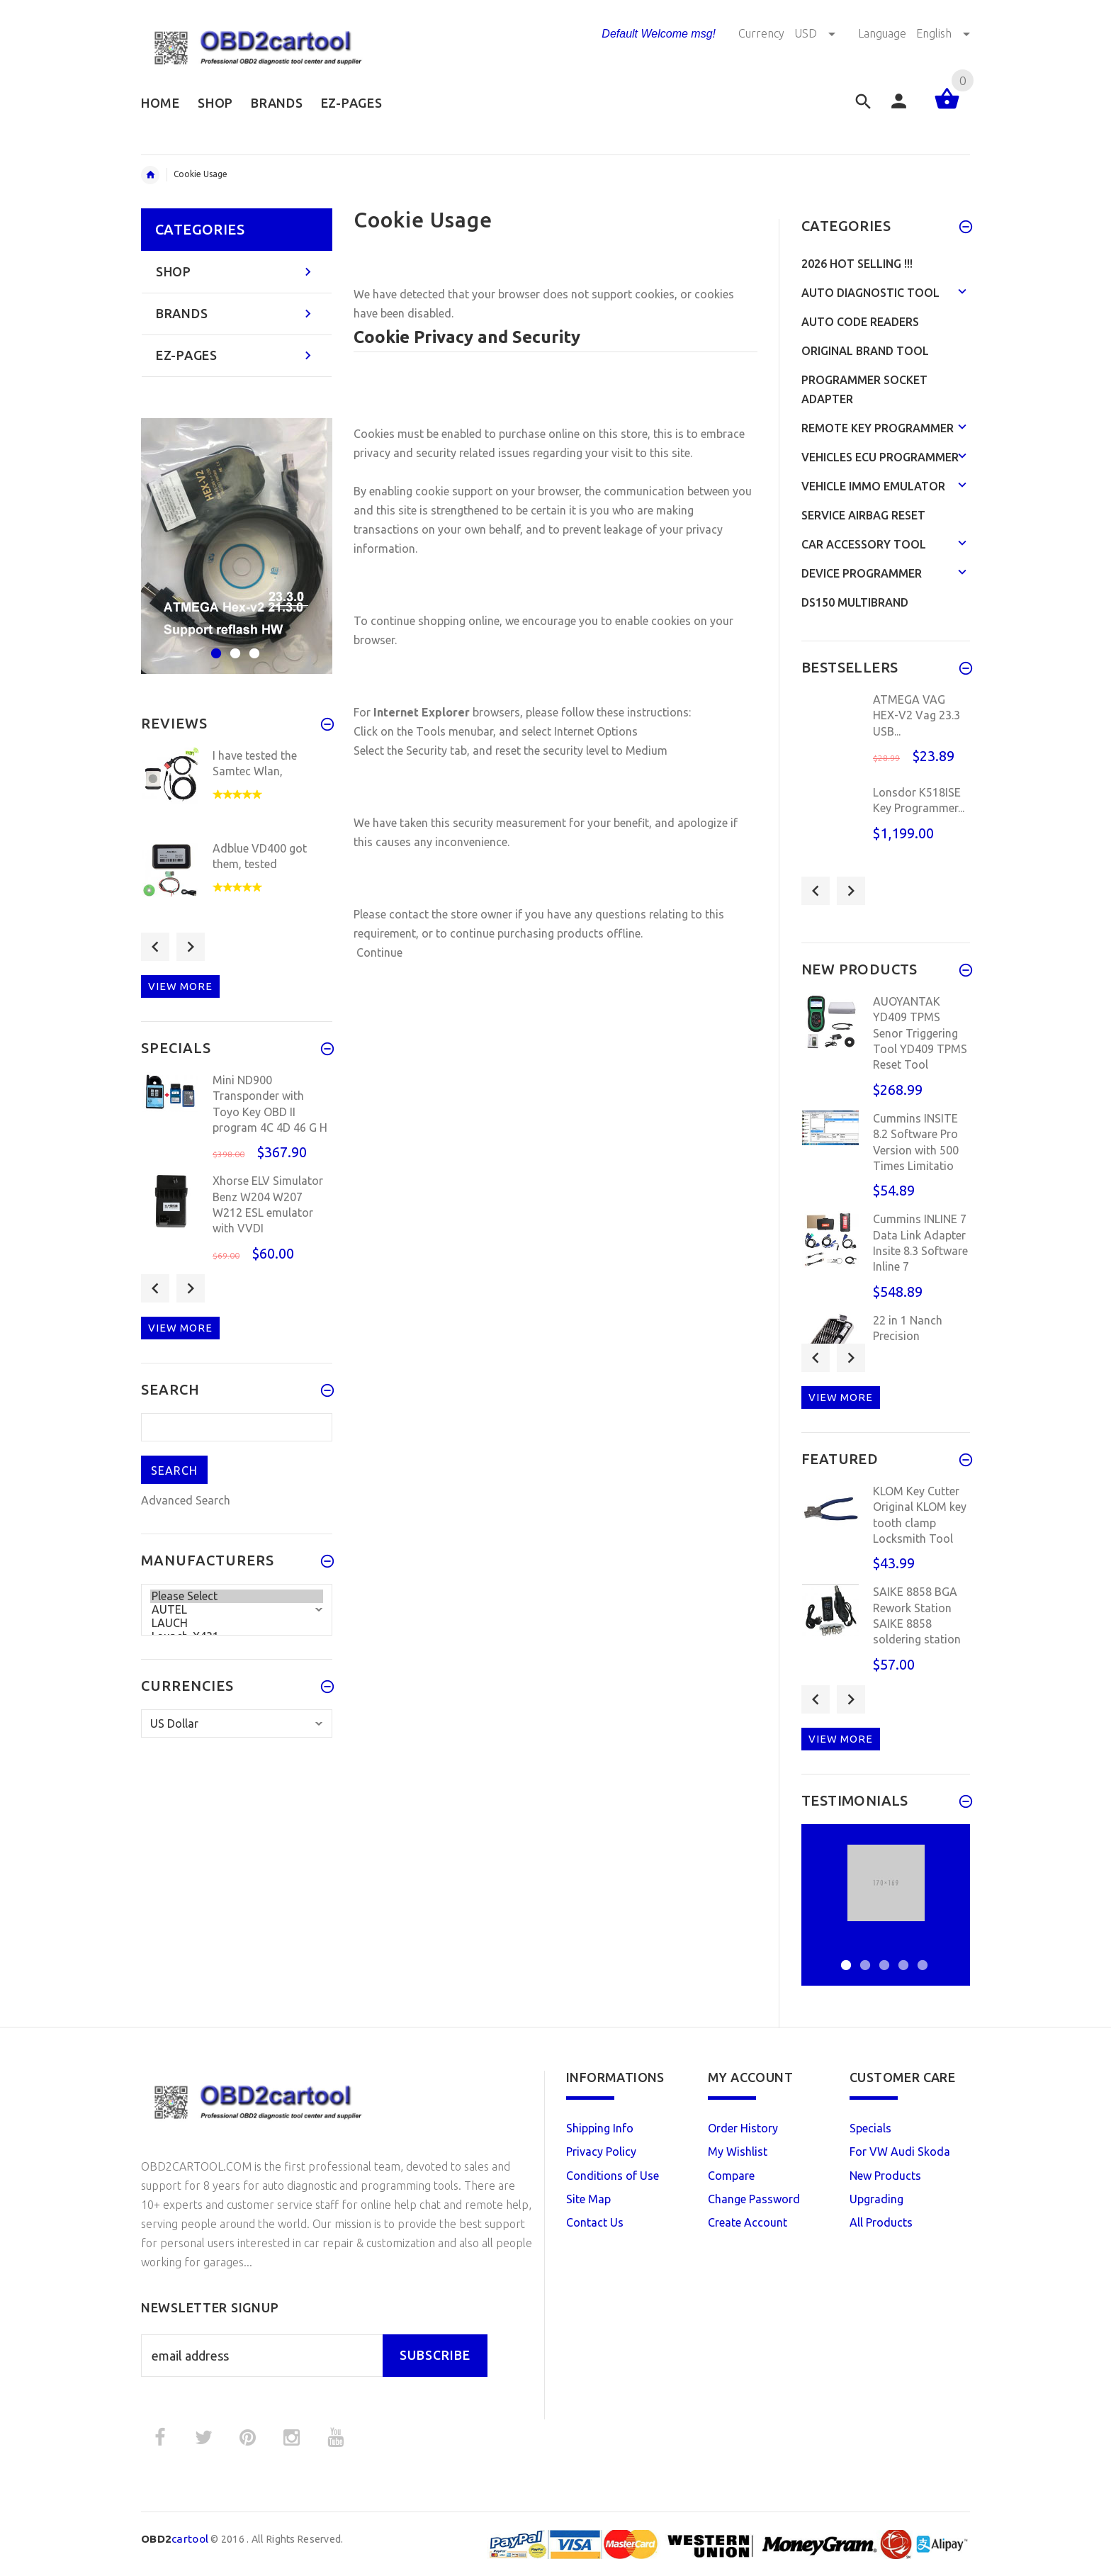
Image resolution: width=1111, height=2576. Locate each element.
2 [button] (233, 644)
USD (816, 33)
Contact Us (595, 2222)
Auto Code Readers (860, 321)
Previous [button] (155, 947)
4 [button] (901, 1956)
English (943, 33)
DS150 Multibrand (854, 602)
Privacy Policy (601, 2151)
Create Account (747, 2222)
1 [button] (214, 644)
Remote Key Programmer (877, 428)
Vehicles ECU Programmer (880, 457)
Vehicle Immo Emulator (873, 486)
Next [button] (190, 947)
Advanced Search (185, 1500)
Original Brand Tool (865, 350)
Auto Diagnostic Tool (870, 292)
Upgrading (876, 2199)
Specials (870, 2128)
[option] (236, 546)
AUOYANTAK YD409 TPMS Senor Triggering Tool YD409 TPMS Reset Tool (920, 1033)
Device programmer (861, 573)
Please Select (236, 1596)
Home (150, 175)
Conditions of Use (612, 2175)
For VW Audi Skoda (900, 2151)
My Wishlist (737, 2151)
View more (180, 986)
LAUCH (236, 1623)
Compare (731, 2175)
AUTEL (236, 1609)
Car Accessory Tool (863, 544)
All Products (881, 2222)
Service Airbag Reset (863, 515)
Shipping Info (599, 2128)
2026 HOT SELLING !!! (857, 263)
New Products (885, 2175)
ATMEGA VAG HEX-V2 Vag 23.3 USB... (916, 715)
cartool (174, 2539)
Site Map (588, 2199)
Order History (743, 2128)
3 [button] (252, 644)
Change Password (754, 2199)
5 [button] (920, 1956)
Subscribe (435, 2355)
